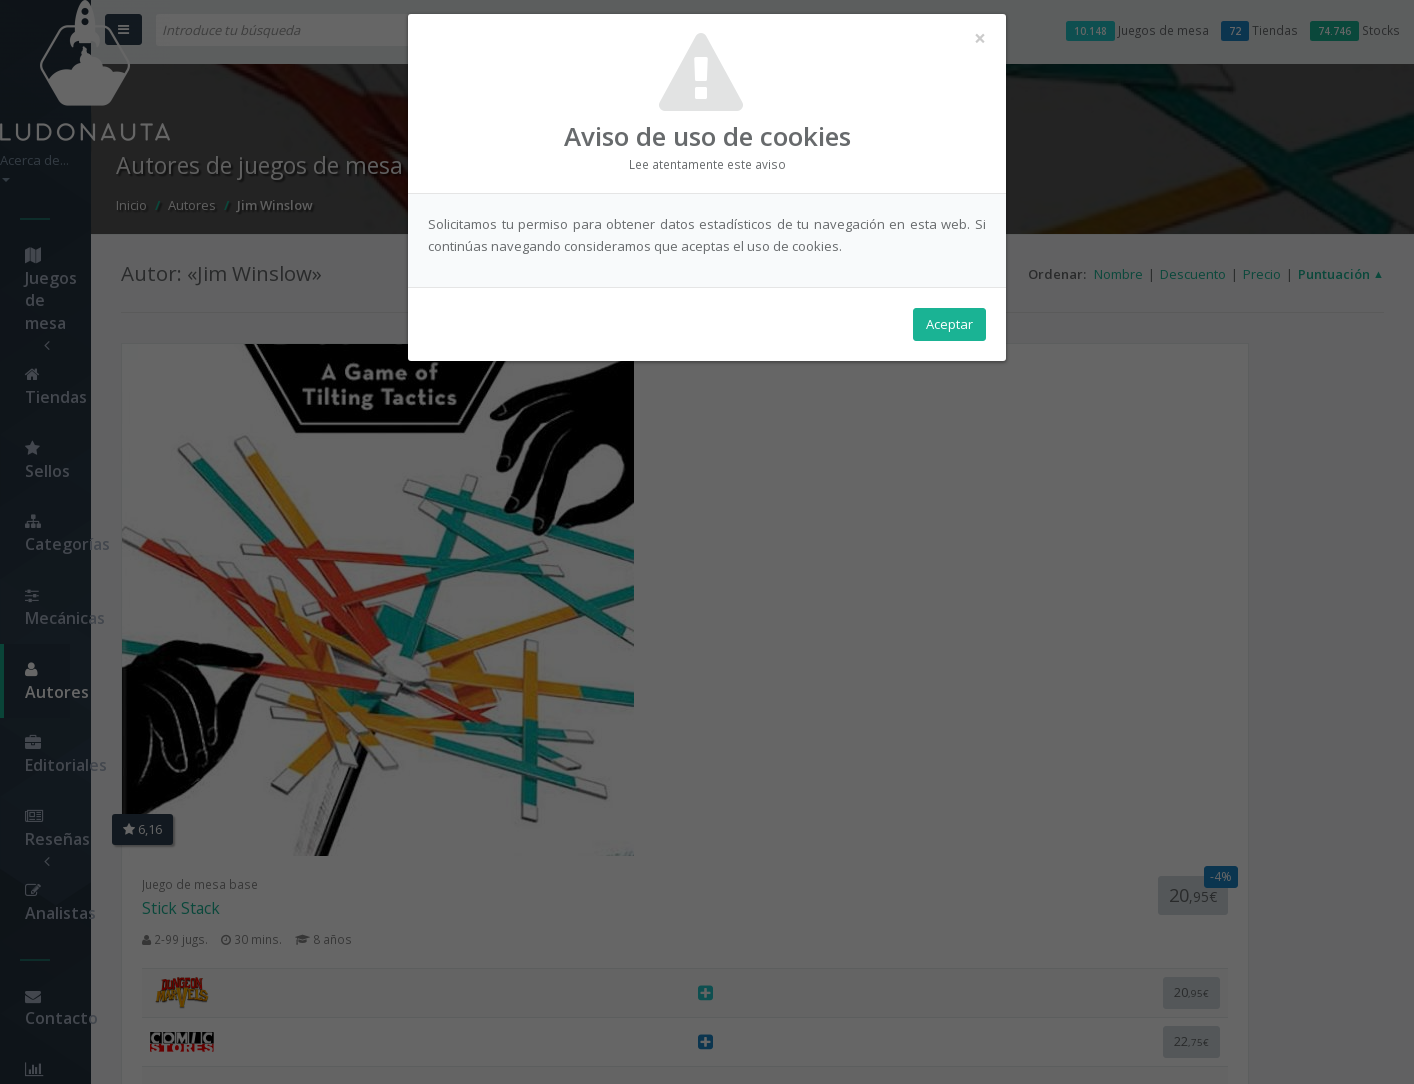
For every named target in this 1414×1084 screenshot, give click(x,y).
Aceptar (949, 341)
